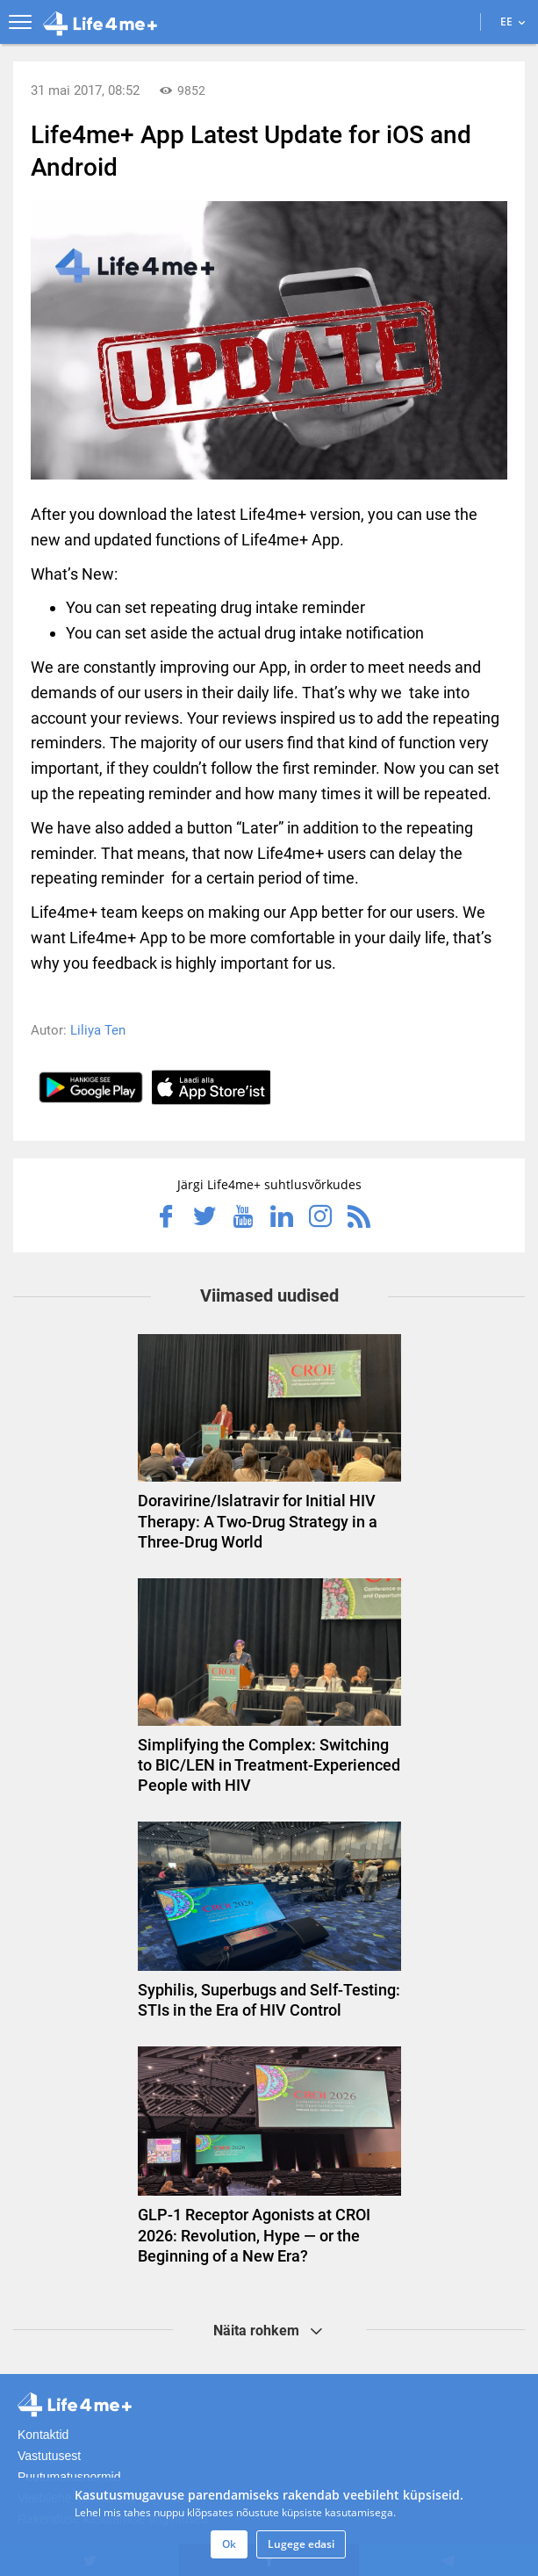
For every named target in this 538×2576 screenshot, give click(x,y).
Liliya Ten (98, 1030)
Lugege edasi (301, 2543)
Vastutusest (49, 2456)
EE (512, 21)
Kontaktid (43, 2435)
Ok (229, 2543)
